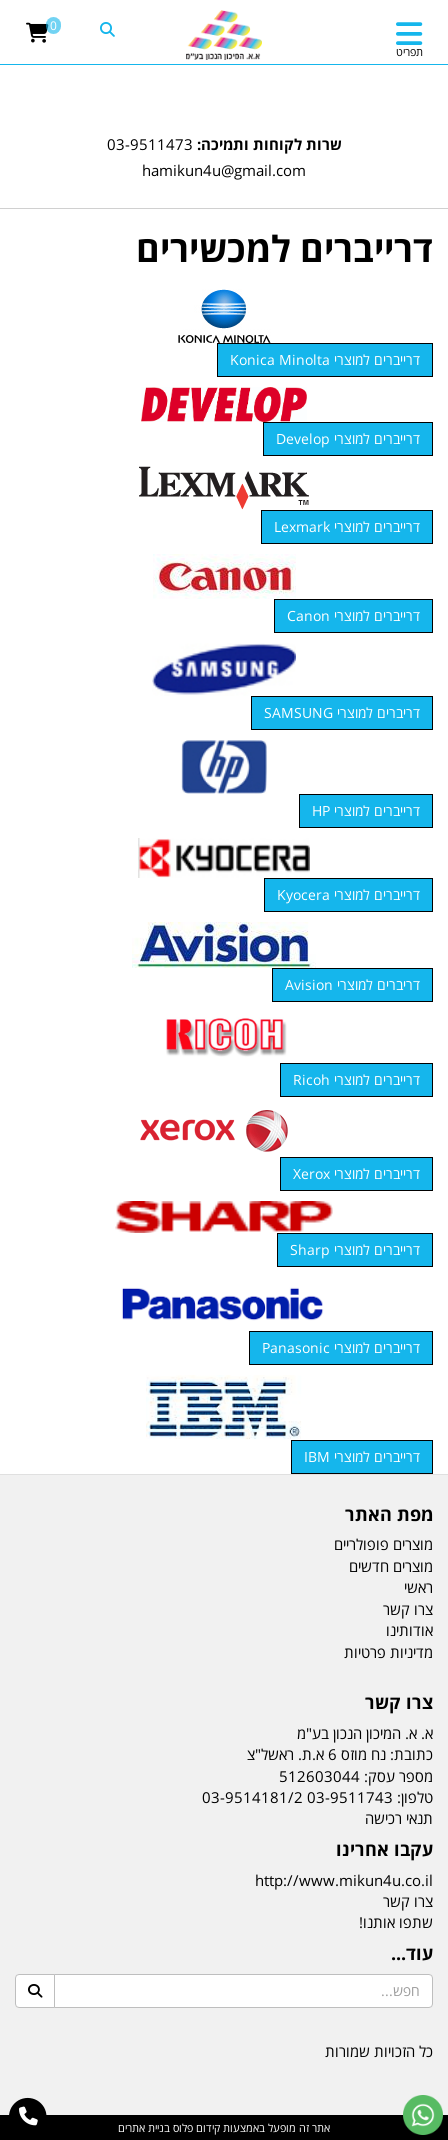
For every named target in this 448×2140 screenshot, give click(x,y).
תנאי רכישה (399, 1818)
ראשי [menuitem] (418, 1587)
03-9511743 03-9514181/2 (297, 1797)
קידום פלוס (195, 2127)
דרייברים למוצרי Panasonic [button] (341, 1347)
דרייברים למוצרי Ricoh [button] (356, 1079)
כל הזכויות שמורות (379, 2051)
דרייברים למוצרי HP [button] (366, 810)
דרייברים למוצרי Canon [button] (353, 615)
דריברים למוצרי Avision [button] (352, 984)
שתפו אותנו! (396, 1922)
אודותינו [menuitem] (409, 1630)
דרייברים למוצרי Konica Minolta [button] (325, 359)
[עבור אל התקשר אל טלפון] (28, 2117)
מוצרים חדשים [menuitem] (391, 1566)
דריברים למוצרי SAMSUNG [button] (342, 712)
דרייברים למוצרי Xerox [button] (356, 1173)
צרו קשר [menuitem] (408, 1609)
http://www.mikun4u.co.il (344, 1880)
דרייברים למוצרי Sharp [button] (355, 1249)
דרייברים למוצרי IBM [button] (362, 1456)
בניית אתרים (144, 2127)
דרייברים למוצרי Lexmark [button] (347, 526)
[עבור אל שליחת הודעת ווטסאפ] (423, 2115)
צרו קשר (408, 1901)
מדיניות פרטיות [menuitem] (388, 1652)
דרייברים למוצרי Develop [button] (348, 438)
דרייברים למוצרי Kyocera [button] (348, 894)
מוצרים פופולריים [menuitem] (383, 1544)
